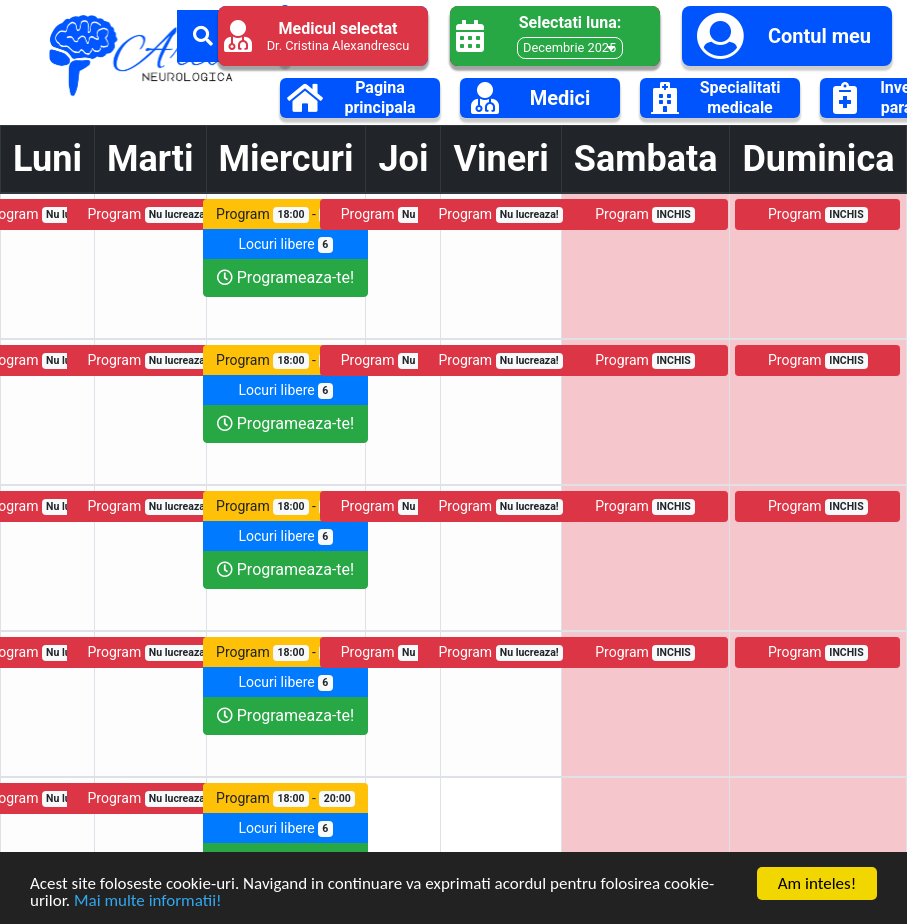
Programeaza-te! (285, 277)
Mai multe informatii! (148, 900)
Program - (285, 214)
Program (150, 214)
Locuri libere (285, 244)
